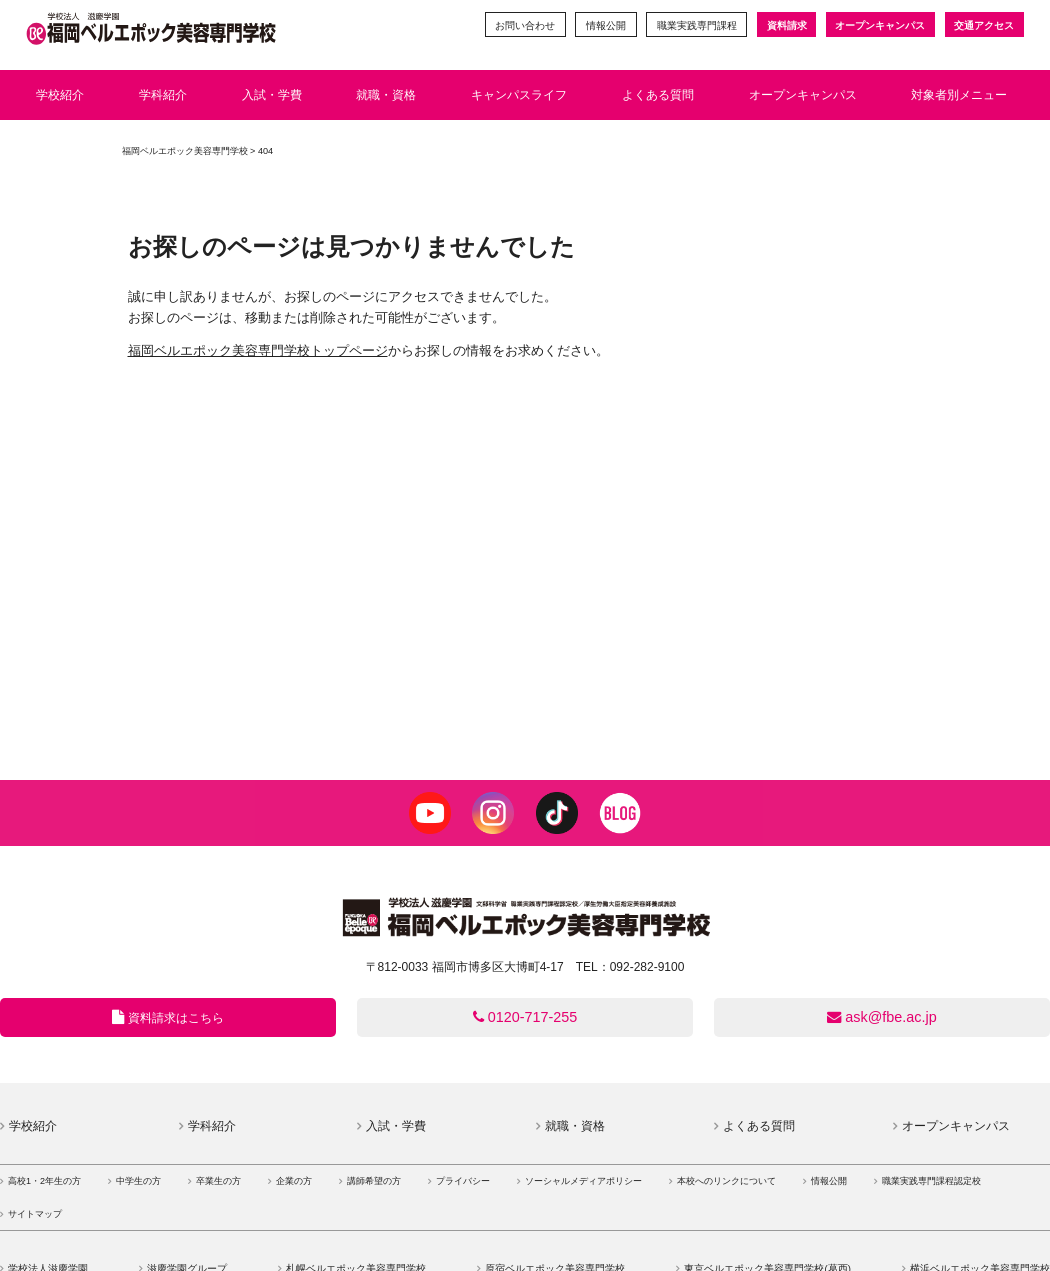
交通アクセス (984, 25)
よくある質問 (759, 1126)
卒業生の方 (218, 1181)
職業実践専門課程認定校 (931, 1181)
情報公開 (605, 25)
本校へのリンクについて (726, 1181)
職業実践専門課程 (696, 25)
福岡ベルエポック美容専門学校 (185, 151)
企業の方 (294, 1181)
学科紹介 (212, 1126)
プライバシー (463, 1181)
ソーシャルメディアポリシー (583, 1181)
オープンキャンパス (880, 25)
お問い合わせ (524, 25)
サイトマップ (35, 1214)
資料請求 (786, 25)
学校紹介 (33, 1126)
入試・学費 (396, 1126)
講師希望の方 (374, 1181)
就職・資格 (575, 1126)
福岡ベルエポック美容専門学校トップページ (258, 350)
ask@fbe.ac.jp (881, 1017)
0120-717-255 (525, 1017)
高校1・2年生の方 (44, 1181)
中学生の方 (138, 1181)
